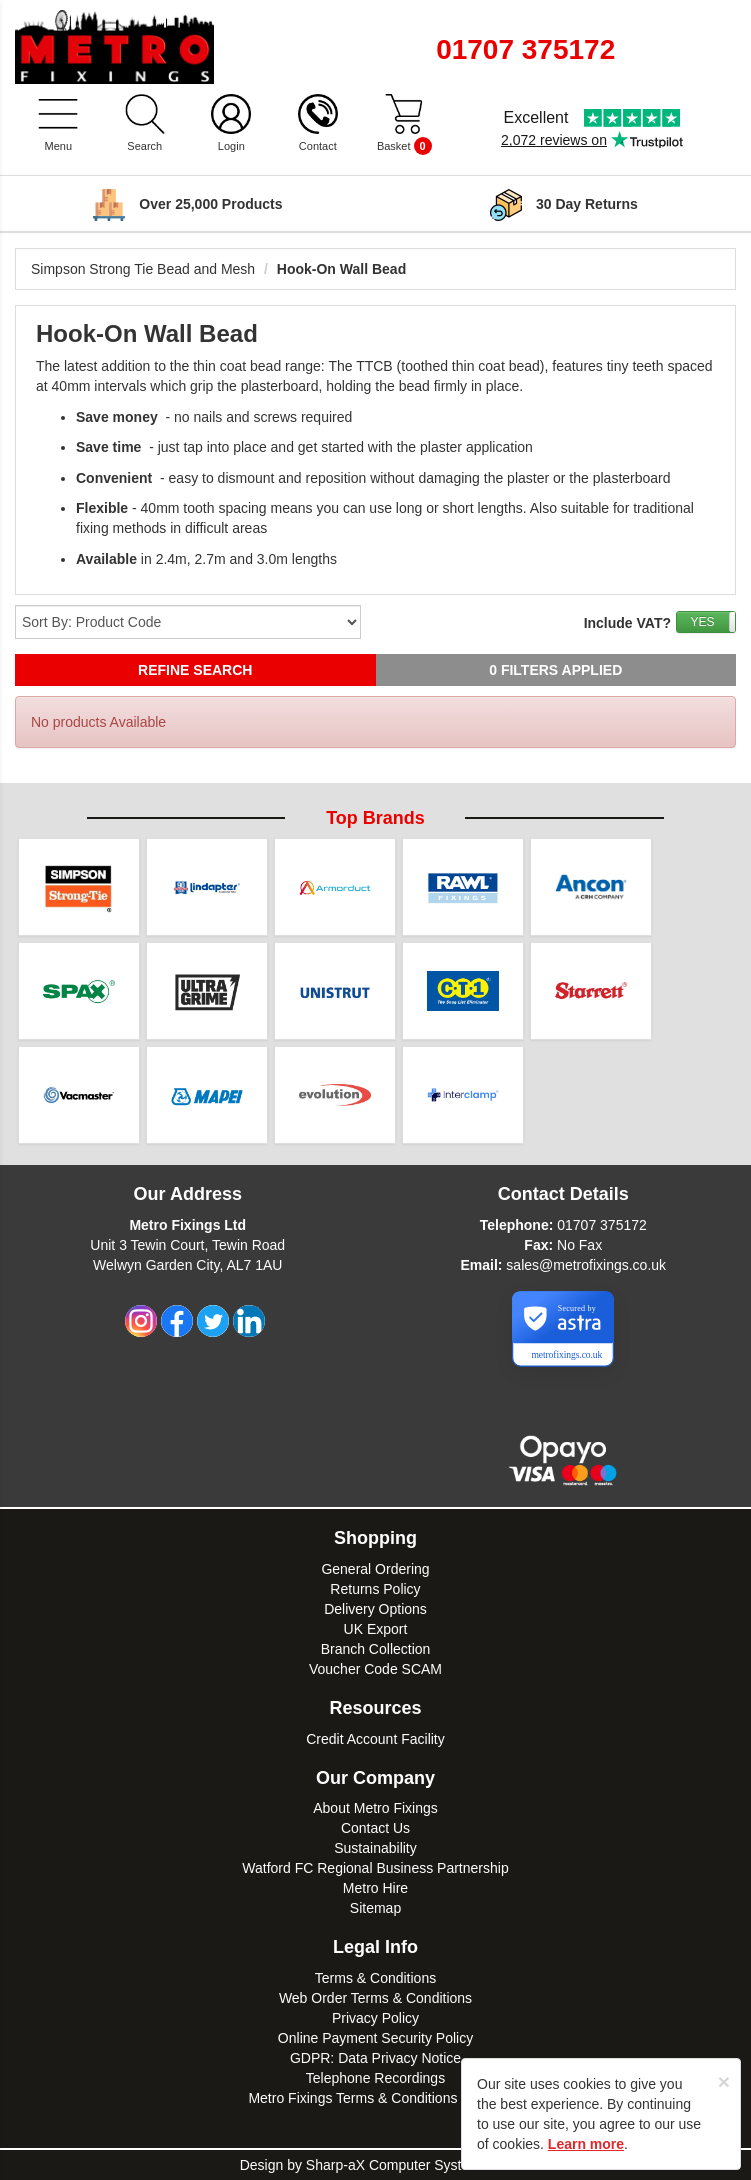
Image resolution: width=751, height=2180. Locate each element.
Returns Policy (375, 1589)
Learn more (586, 2144)
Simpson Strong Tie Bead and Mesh (143, 269)
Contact (318, 146)
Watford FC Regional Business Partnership (375, 1868)
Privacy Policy (375, 2018)
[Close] (724, 2081)
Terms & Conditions (375, 1978)
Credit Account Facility (375, 1739)
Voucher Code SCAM (375, 1669)
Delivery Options (375, 1609)
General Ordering (375, 1569)
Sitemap (375, 1908)
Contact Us (375, 1828)
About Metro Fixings (375, 1808)
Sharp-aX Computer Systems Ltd (408, 2165)
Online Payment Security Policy (375, 2038)
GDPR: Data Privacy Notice (375, 2058)
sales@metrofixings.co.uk (586, 1265)
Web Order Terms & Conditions (375, 1998)
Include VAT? (627, 623)
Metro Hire (375, 1888)
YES (702, 622)
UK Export (376, 1629)
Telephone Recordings (375, 2078)
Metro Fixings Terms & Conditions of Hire (375, 2098)
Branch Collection (376, 1649)
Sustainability (375, 1848)
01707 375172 (602, 1225)
